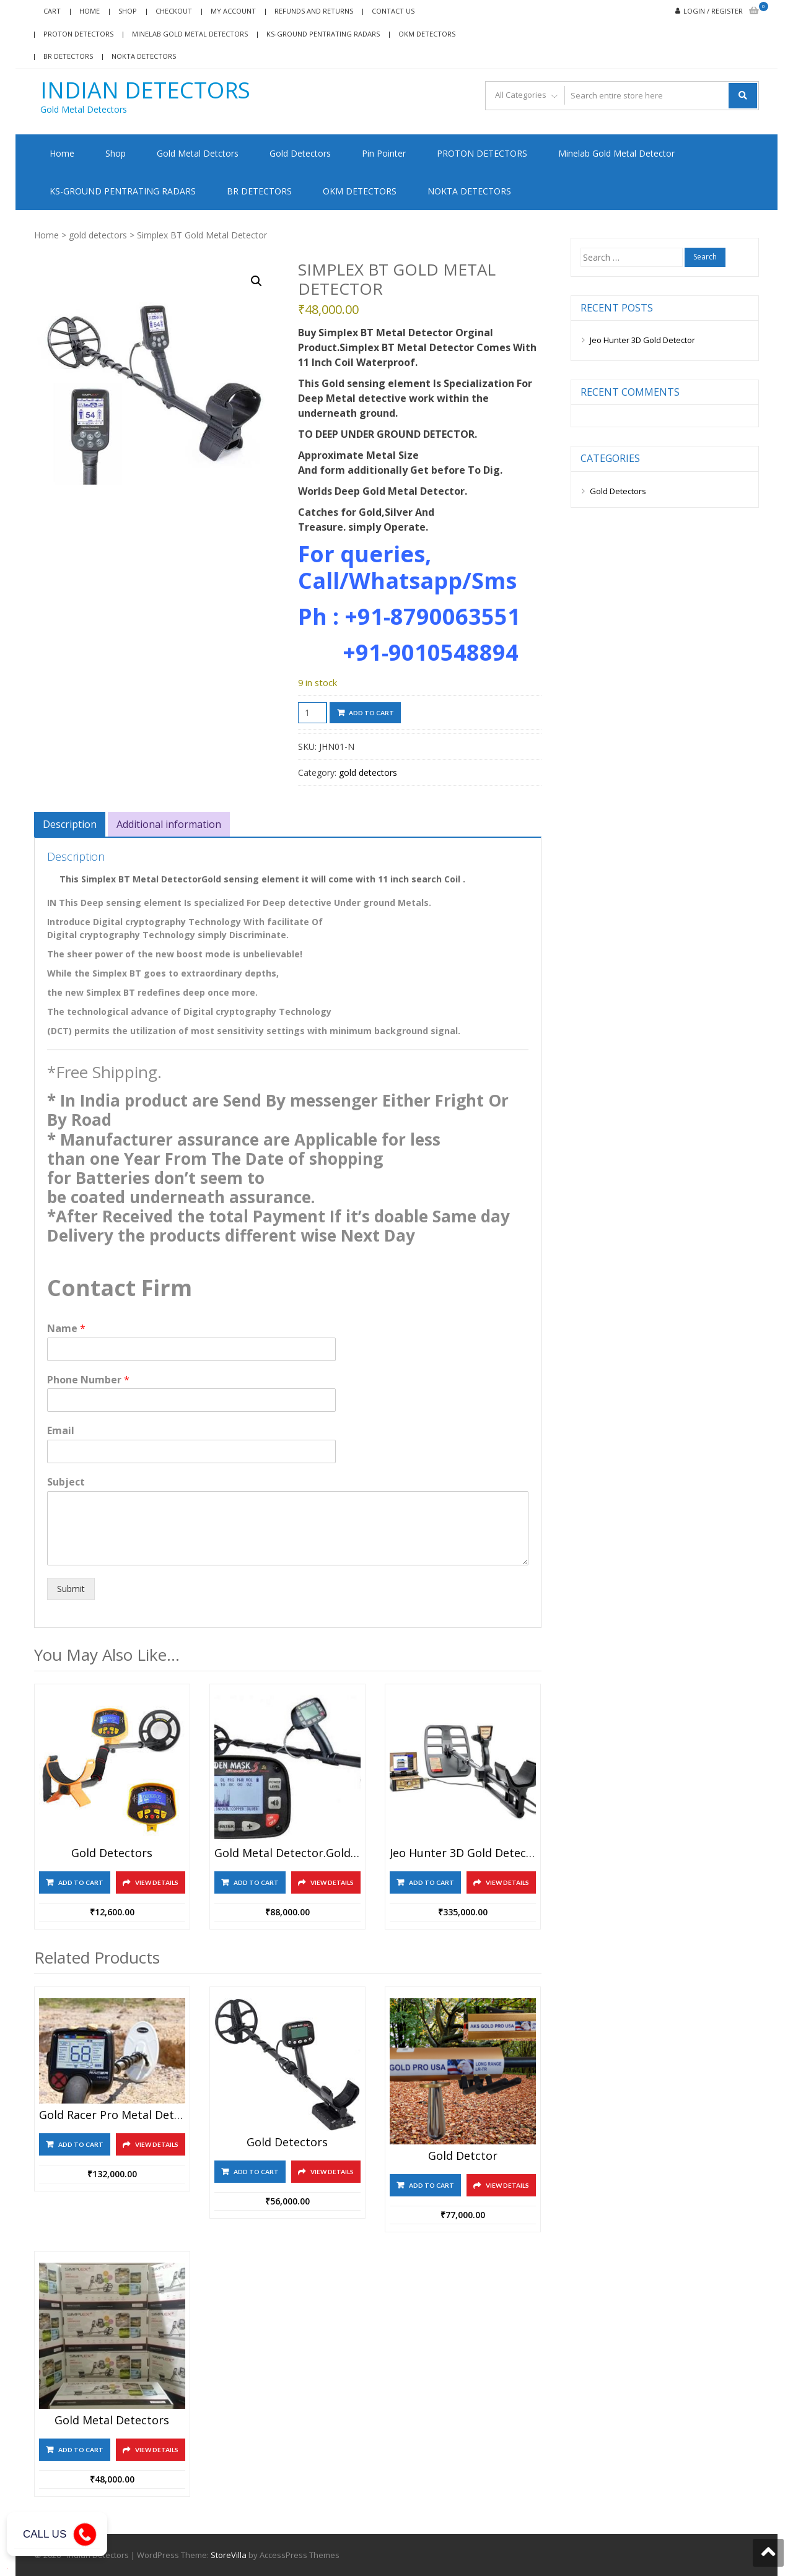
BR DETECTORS (68, 56)
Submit (71, 1589)
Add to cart (371, 712)
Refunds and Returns (313, 10)
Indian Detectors (145, 90)
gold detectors (98, 235)
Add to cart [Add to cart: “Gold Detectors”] (80, 1882)
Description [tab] (70, 824)
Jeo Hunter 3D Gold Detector (642, 340)
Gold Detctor (462, 2156)
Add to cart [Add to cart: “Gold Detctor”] (431, 2184)
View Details (156, 1882)
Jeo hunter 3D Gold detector (463, 1853)
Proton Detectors (78, 33)
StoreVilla (229, 2554)
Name (66, 1328)
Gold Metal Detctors (198, 153)
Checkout (174, 10)
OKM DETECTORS (426, 33)
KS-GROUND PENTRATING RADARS (323, 33)
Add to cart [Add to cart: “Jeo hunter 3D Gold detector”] (431, 1882)
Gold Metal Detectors (112, 2420)
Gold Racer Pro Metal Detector (112, 2115)
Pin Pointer (384, 153)
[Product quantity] (312, 713)
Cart (52, 10)
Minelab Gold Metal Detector (616, 153)
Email (60, 1430)
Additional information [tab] (168, 824)
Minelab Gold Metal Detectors (190, 33)
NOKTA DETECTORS (144, 56)
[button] (256, 281)
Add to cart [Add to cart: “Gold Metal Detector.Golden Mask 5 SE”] (256, 1882)
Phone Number (88, 1379)
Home (89, 10)
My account (233, 10)
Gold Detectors (300, 153)
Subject (66, 1482)
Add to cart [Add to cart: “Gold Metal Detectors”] (80, 2449)
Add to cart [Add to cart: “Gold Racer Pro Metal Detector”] (80, 2143)
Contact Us (393, 10)
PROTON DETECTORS (482, 153)
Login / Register (713, 10)
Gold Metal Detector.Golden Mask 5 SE (287, 1853)
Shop (127, 10)
